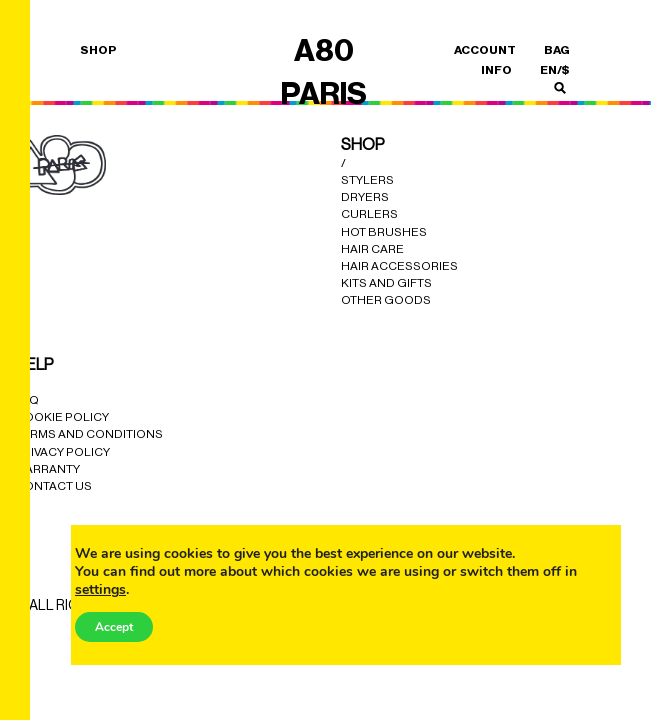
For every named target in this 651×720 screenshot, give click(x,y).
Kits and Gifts (386, 283)
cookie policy (62, 417)
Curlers (369, 214)
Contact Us (53, 486)
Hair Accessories (399, 266)
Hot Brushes (384, 232)
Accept (114, 627)
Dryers (365, 197)
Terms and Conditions (89, 434)
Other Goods (386, 300)
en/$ (555, 70)
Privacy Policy (62, 452)
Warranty (47, 469)
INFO (496, 70)
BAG (557, 50)
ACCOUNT (485, 50)
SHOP (98, 50)
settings (100, 590)
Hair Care (372, 249)
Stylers (367, 180)
